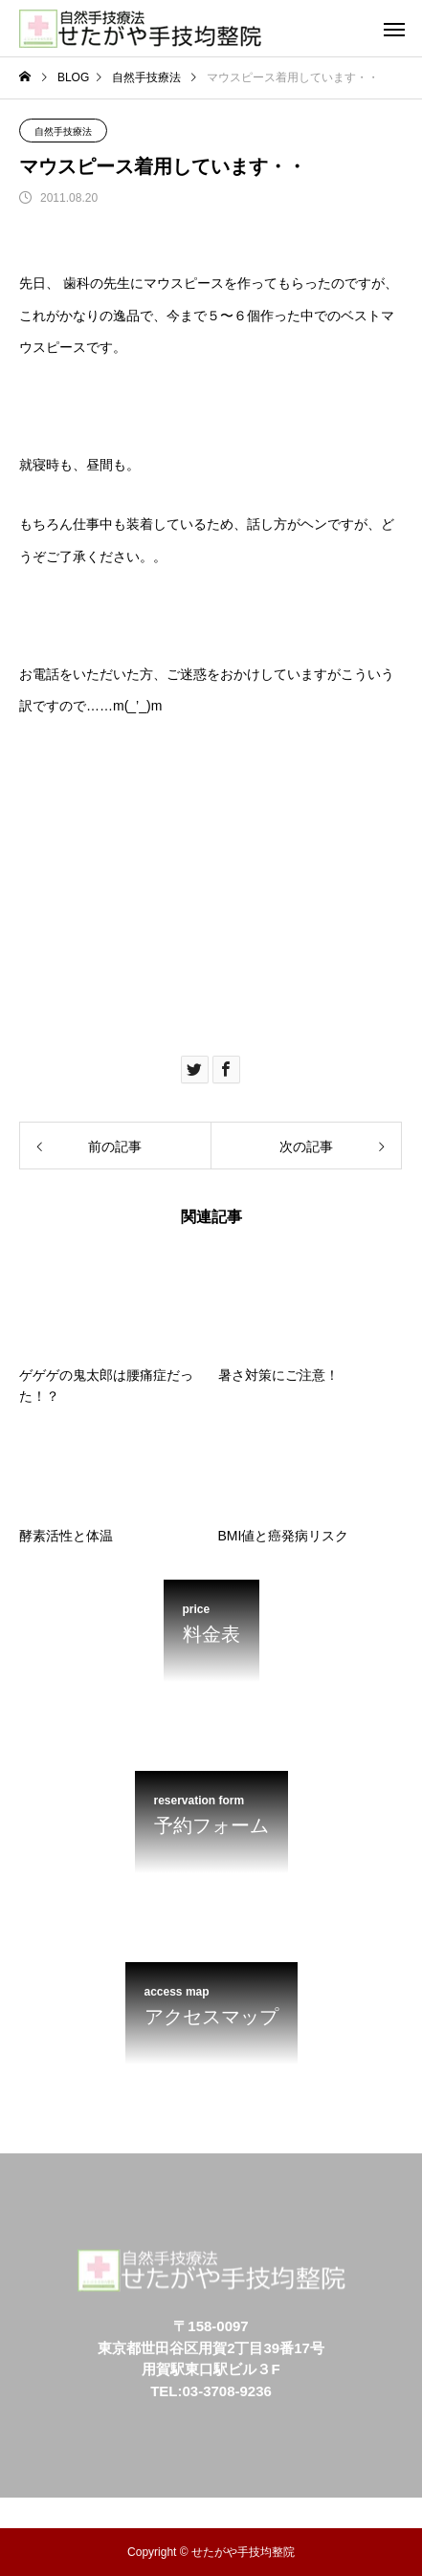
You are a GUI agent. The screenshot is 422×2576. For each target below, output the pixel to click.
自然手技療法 (63, 131)
